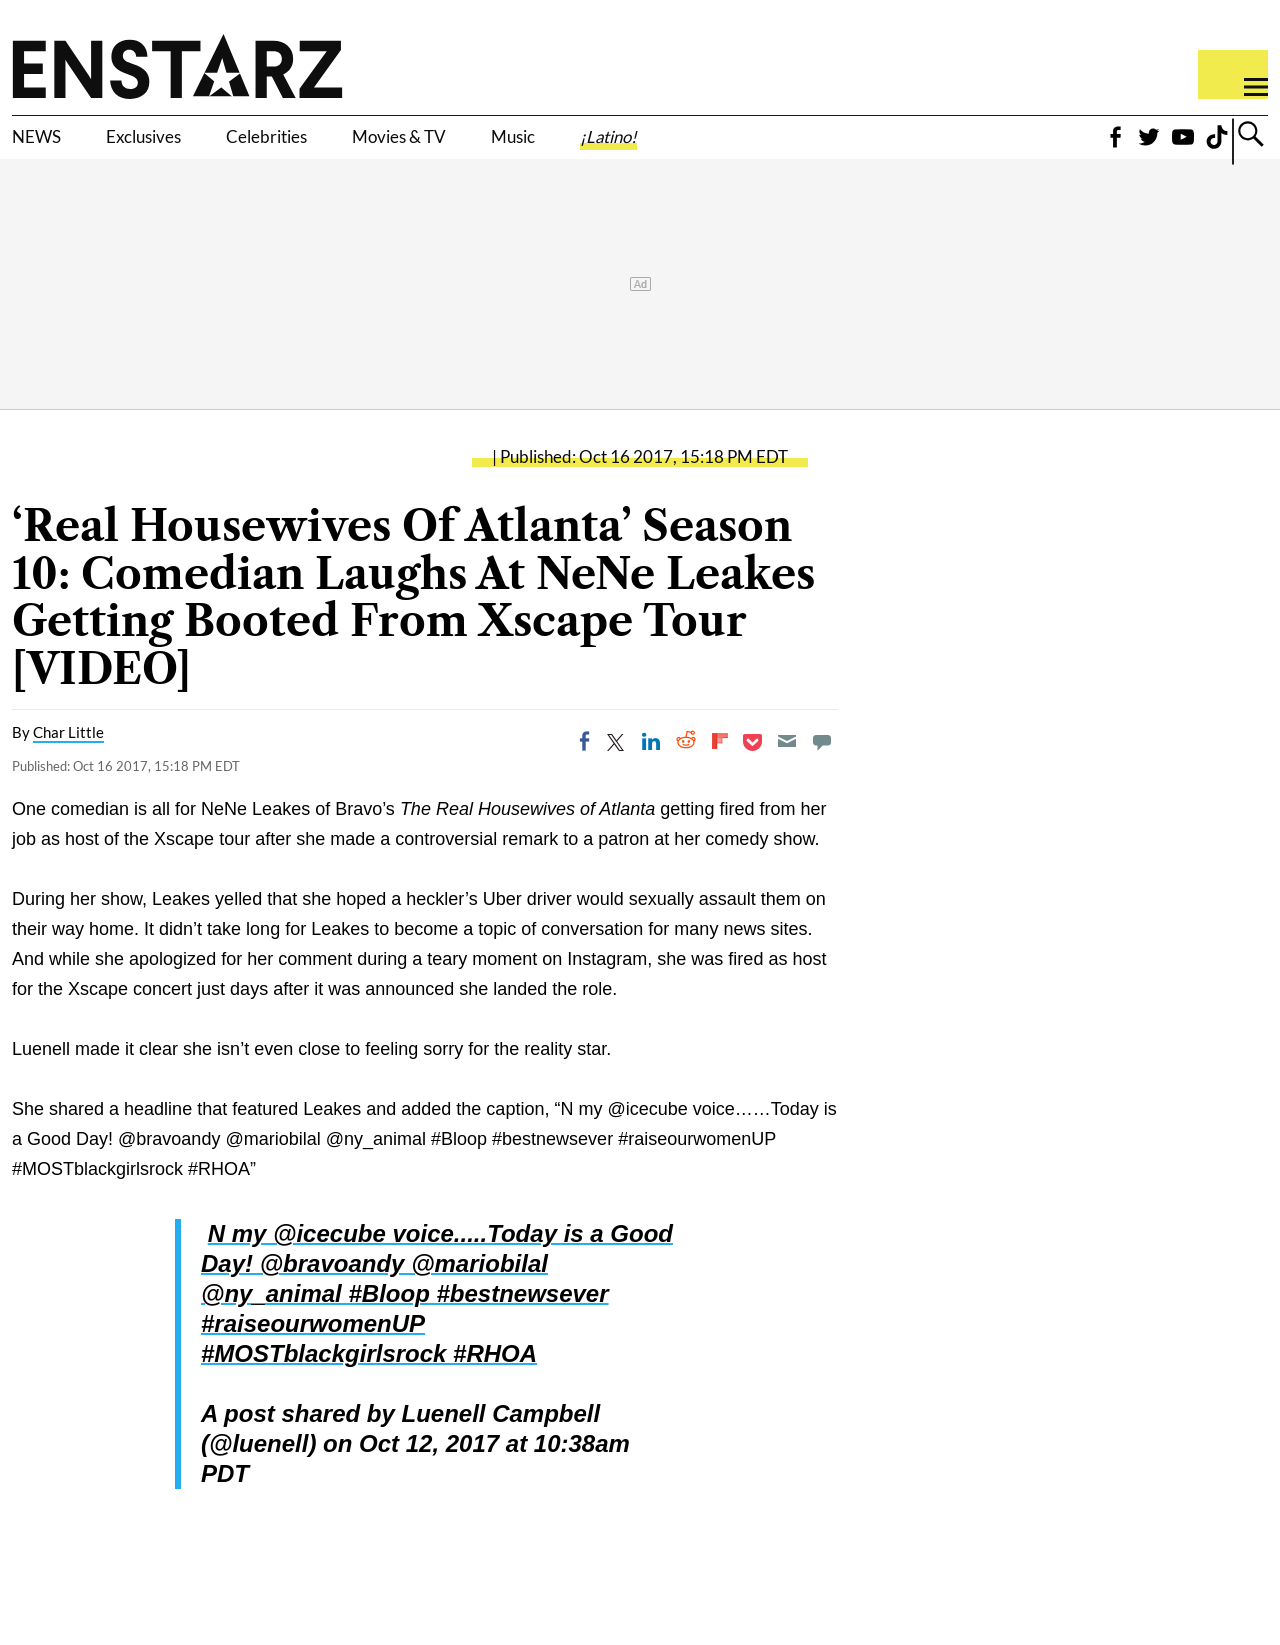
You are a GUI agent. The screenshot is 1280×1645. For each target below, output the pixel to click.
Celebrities (348, 147)
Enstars (177, 66)
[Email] (787, 772)
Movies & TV (524, 147)
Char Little (68, 763)
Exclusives (185, 147)
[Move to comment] (822, 772)
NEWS (47, 147)
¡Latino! (795, 147)
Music (672, 147)
